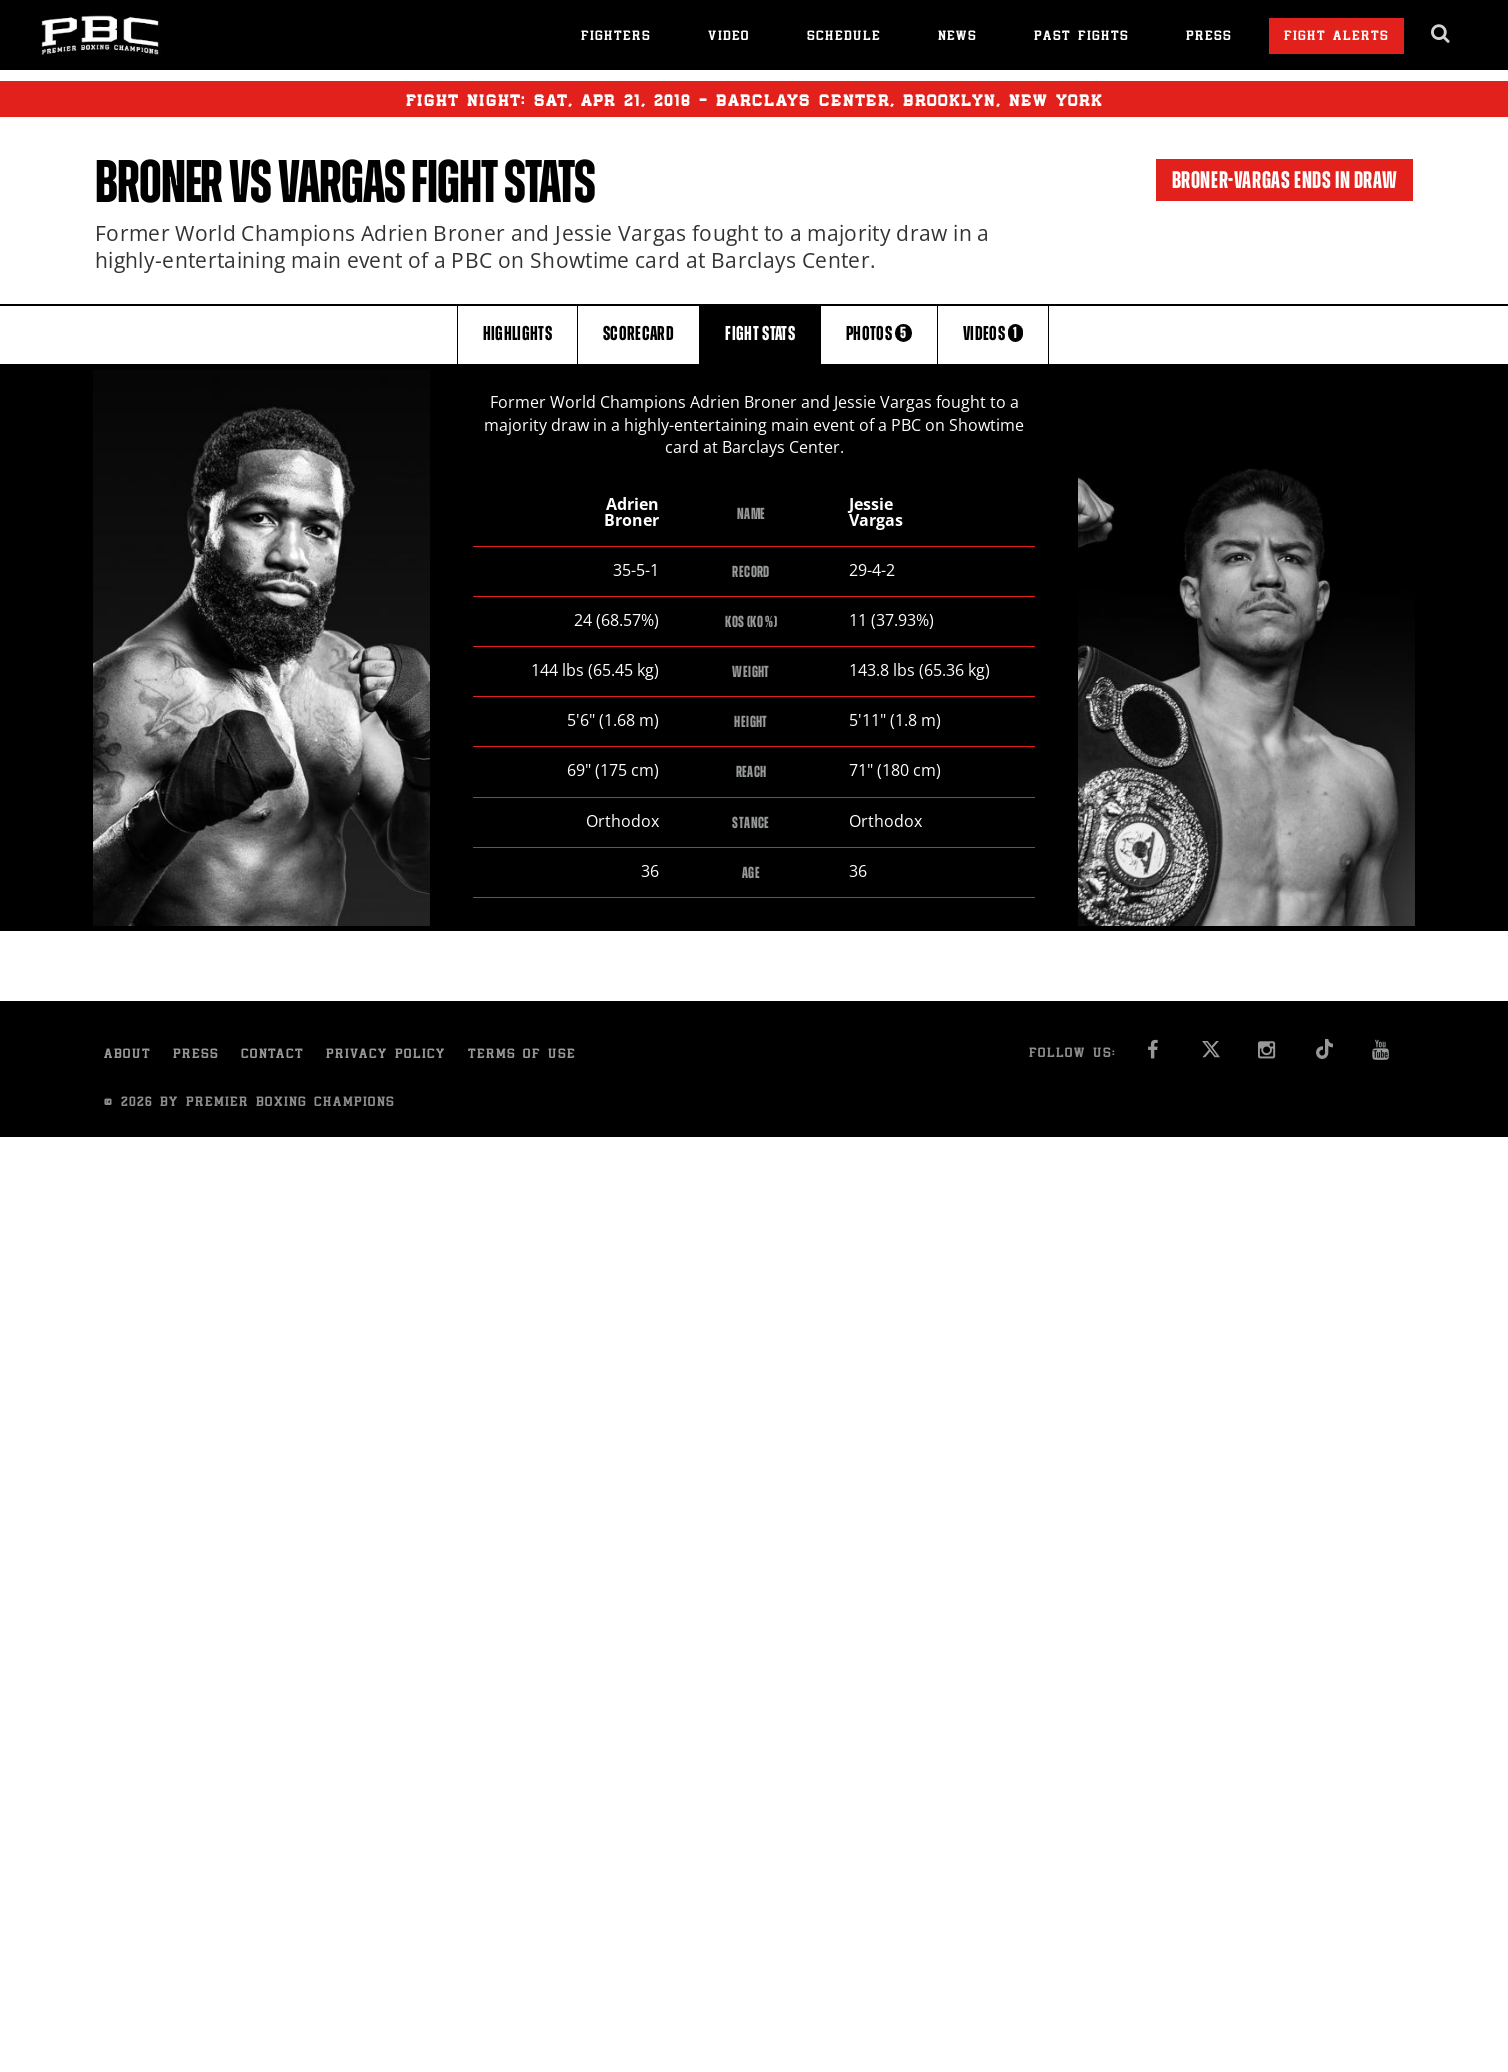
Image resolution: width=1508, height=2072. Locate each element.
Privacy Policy (386, 1055)
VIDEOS (993, 333)
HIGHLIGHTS (518, 333)
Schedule (844, 37)
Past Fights (1081, 37)
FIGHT (760, 333)
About (127, 1055)
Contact (272, 1055)
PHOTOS (879, 333)
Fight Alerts (1336, 37)
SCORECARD (638, 333)
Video (729, 37)
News (957, 37)
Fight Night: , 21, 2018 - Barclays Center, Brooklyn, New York (754, 99)
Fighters (616, 37)
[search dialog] (1441, 34)
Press (1209, 37)
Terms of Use (522, 1055)
